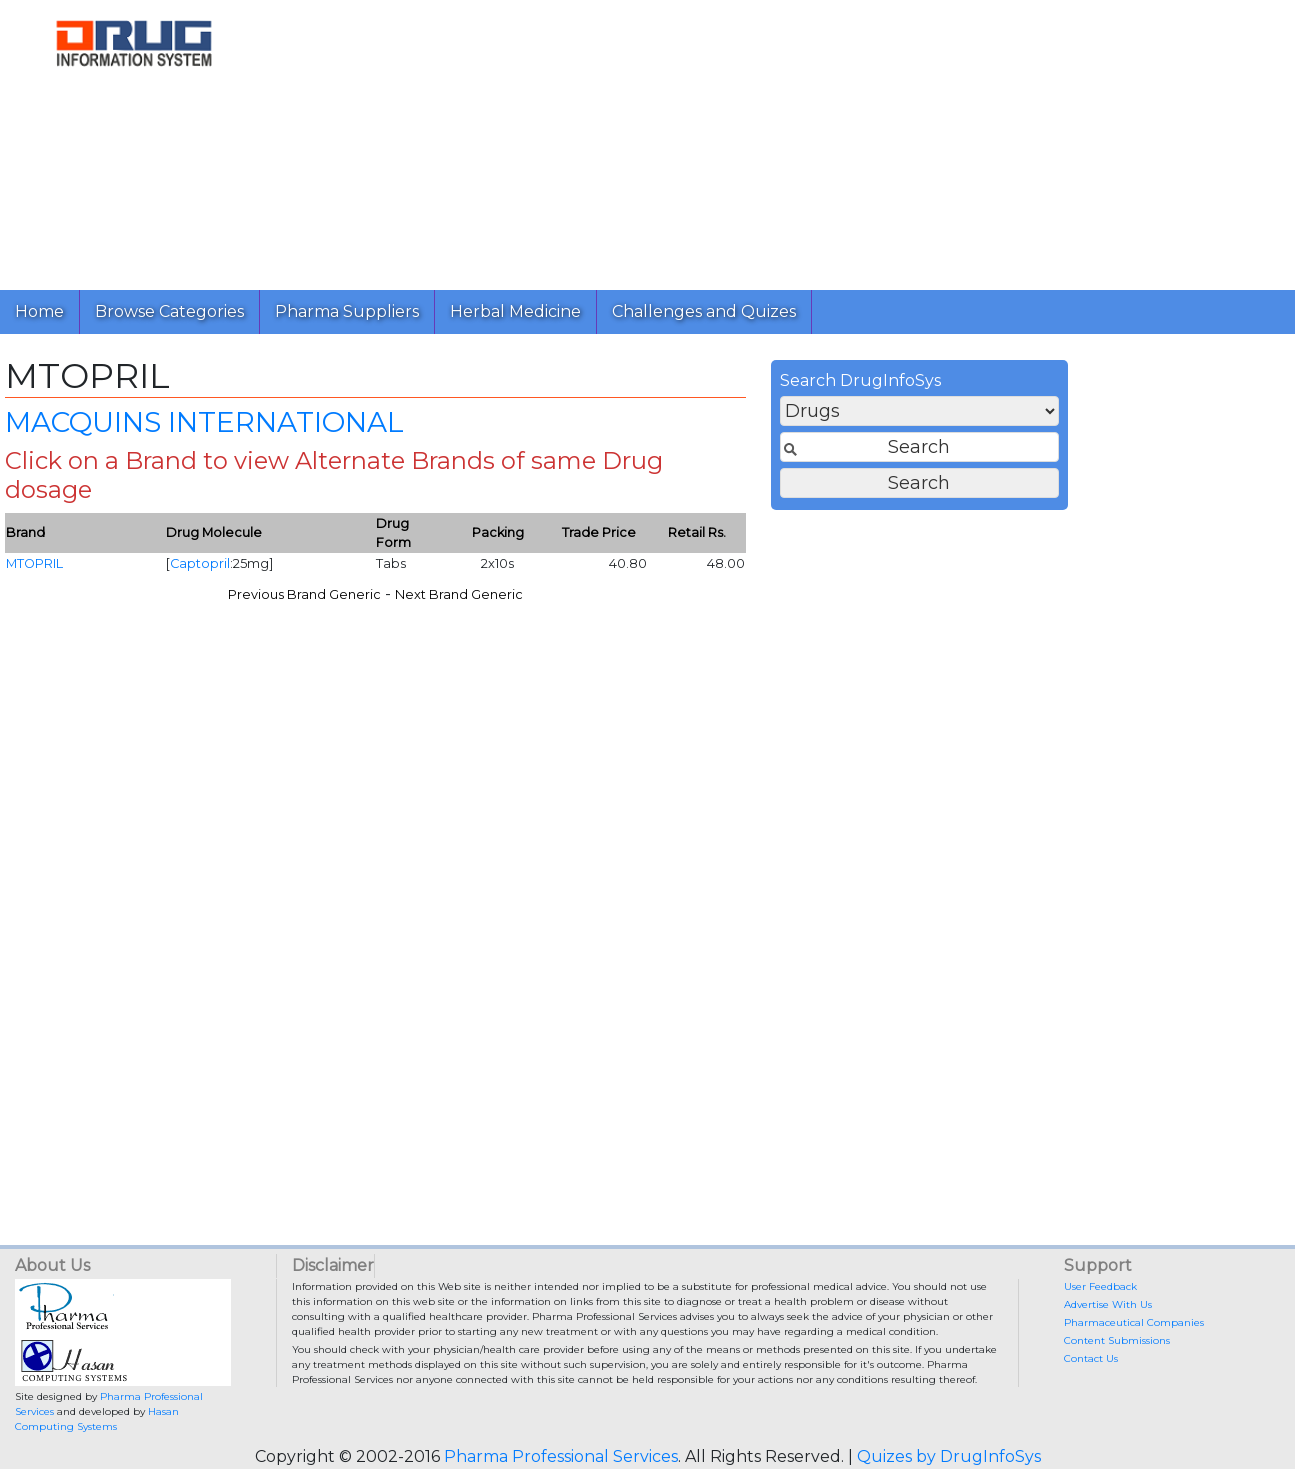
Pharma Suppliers (347, 311)
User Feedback (1100, 1286)
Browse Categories (169, 311)
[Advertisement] (774, 140)
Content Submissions (1117, 1340)
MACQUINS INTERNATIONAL (530, 428)
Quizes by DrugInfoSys (949, 1456)
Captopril (526, 570)
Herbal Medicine (515, 311)
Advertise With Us (1108, 1304)
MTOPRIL (360, 570)
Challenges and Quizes (704, 311)
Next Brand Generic (785, 601)
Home (39, 311)
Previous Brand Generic (630, 601)
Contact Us (1091, 1358)
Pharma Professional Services (561, 1456)
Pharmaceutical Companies (1134, 1322)
